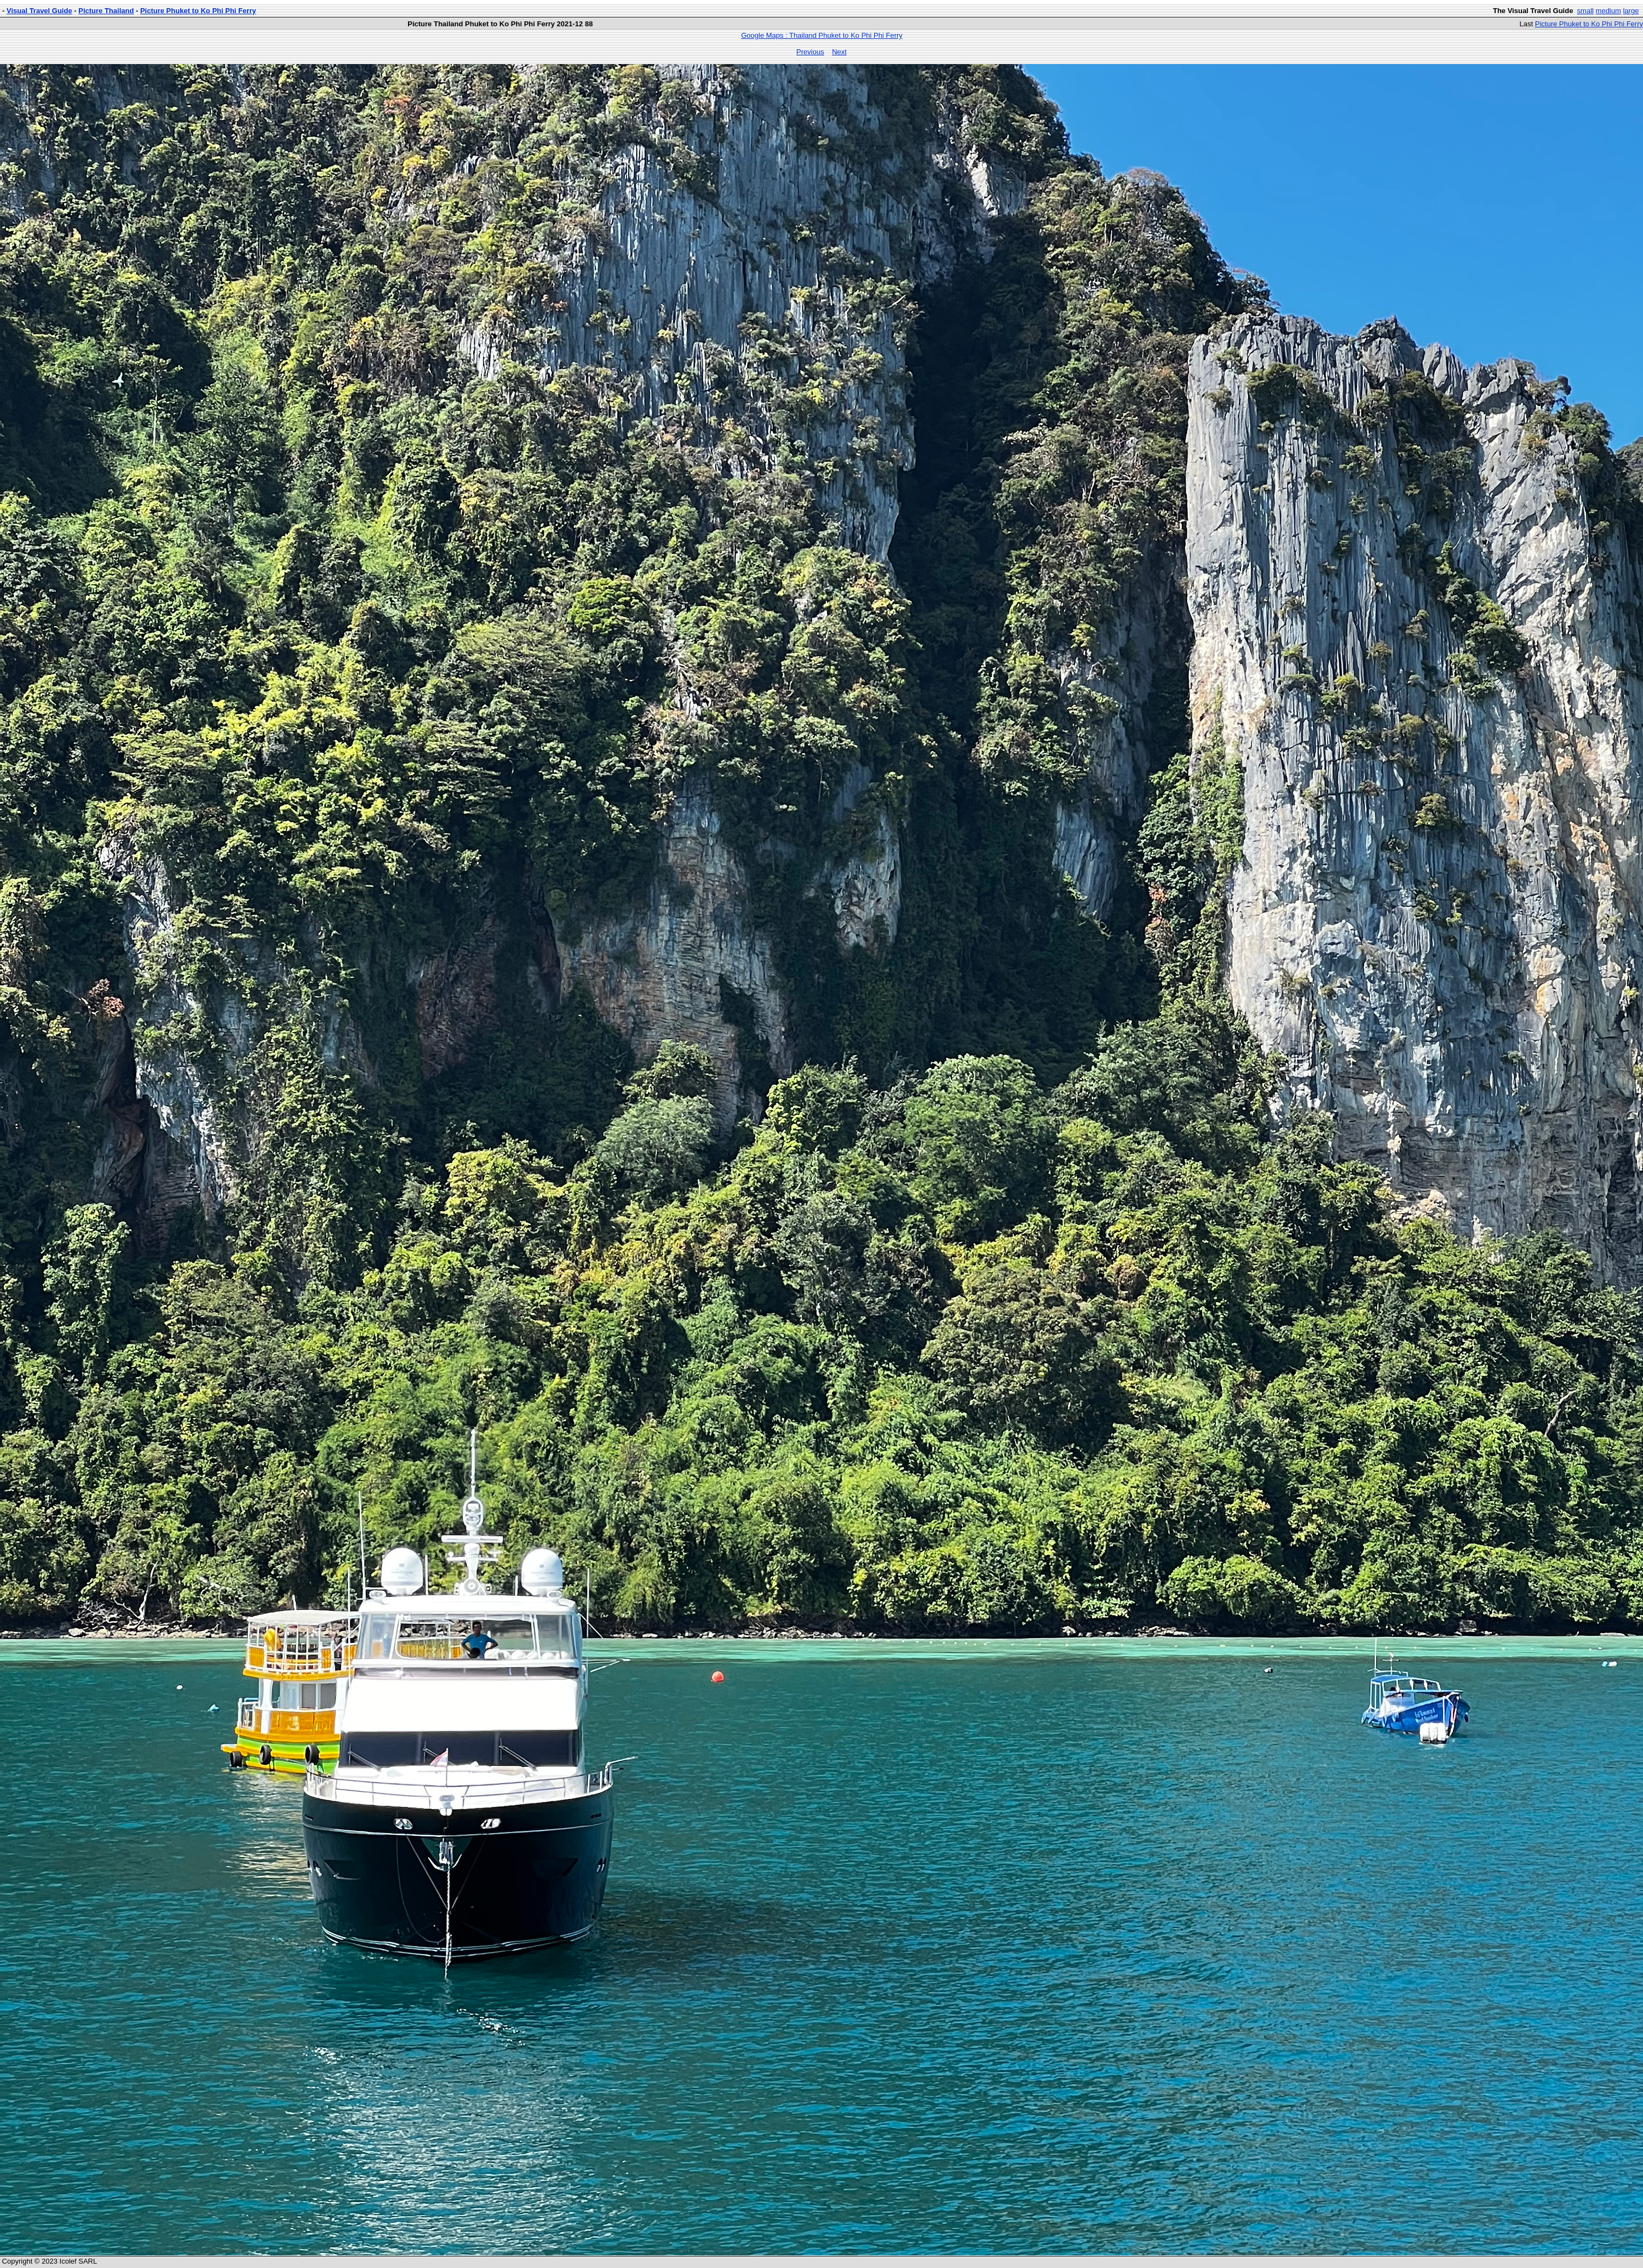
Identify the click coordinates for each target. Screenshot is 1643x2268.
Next (839, 52)
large (1631, 11)
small (1585, 11)
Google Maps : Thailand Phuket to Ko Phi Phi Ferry (822, 35)
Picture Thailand (106, 11)
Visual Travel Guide (39, 11)
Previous (810, 52)
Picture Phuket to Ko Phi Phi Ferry (198, 11)
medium (1608, 11)
